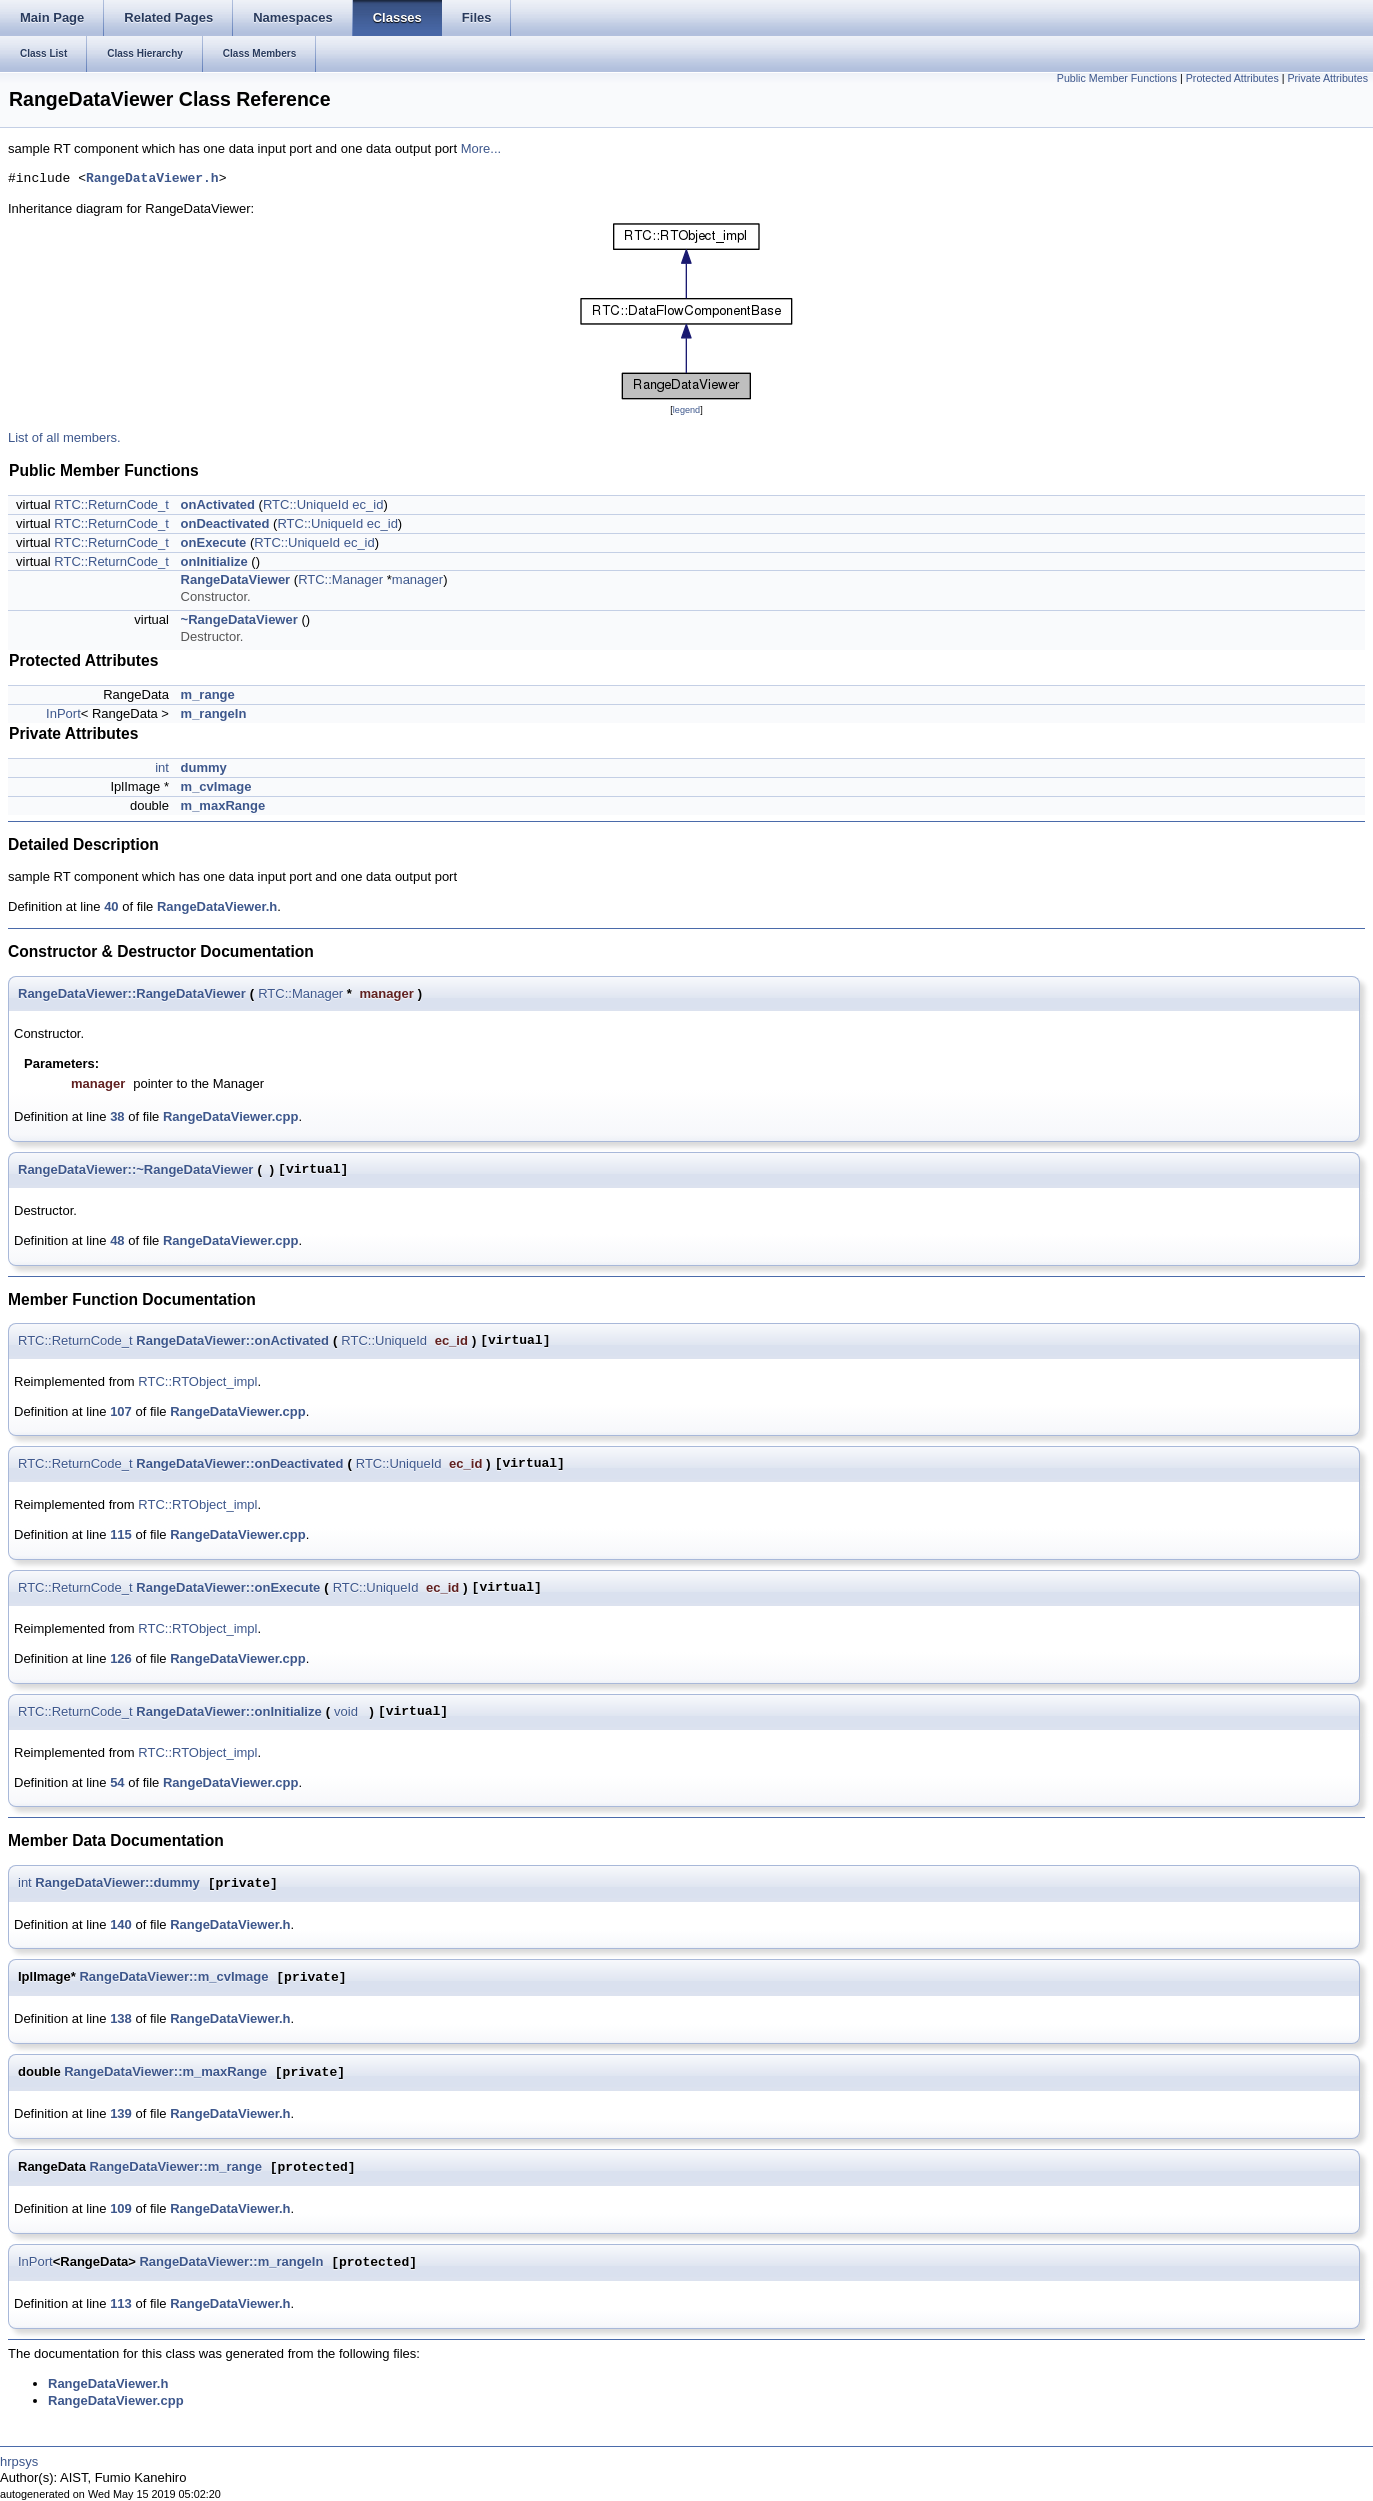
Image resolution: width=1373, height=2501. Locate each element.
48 (117, 1240)
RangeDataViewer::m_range (176, 2167)
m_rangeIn (214, 713)
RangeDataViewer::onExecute (228, 1587)
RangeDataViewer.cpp (231, 1116)
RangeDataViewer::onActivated (232, 1340)
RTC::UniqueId (306, 504)
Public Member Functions (1117, 78)
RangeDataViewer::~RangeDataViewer (135, 1169)
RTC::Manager (340, 579)
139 (121, 2113)
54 (117, 1782)
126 (121, 1658)
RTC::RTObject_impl (197, 1381)
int (162, 767)
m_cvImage (216, 786)
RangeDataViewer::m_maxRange (165, 2072)
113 (121, 2303)
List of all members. (64, 437)
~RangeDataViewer (239, 619)
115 (121, 1534)
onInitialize (214, 561)
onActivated (218, 504)
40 (111, 906)
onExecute (214, 542)
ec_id (367, 504)
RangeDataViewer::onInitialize (228, 1711)
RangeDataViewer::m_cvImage (173, 1977)
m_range (208, 694)
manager (417, 579)
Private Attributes (1327, 78)
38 (117, 1116)
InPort (63, 713)
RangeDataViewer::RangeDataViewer (132, 993)
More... (481, 148)
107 (121, 1411)
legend (686, 410)
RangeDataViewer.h (152, 179)
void (346, 1711)
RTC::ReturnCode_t (111, 504)
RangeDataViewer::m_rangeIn (231, 2262)
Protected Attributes (1232, 78)
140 (121, 1924)
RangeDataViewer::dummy (117, 1883)
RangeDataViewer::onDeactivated (239, 1463)
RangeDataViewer (236, 579)
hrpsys (19, 2461)
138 (121, 2018)
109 (121, 2208)
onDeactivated (225, 523)
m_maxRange (223, 805)
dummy (204, 767)
